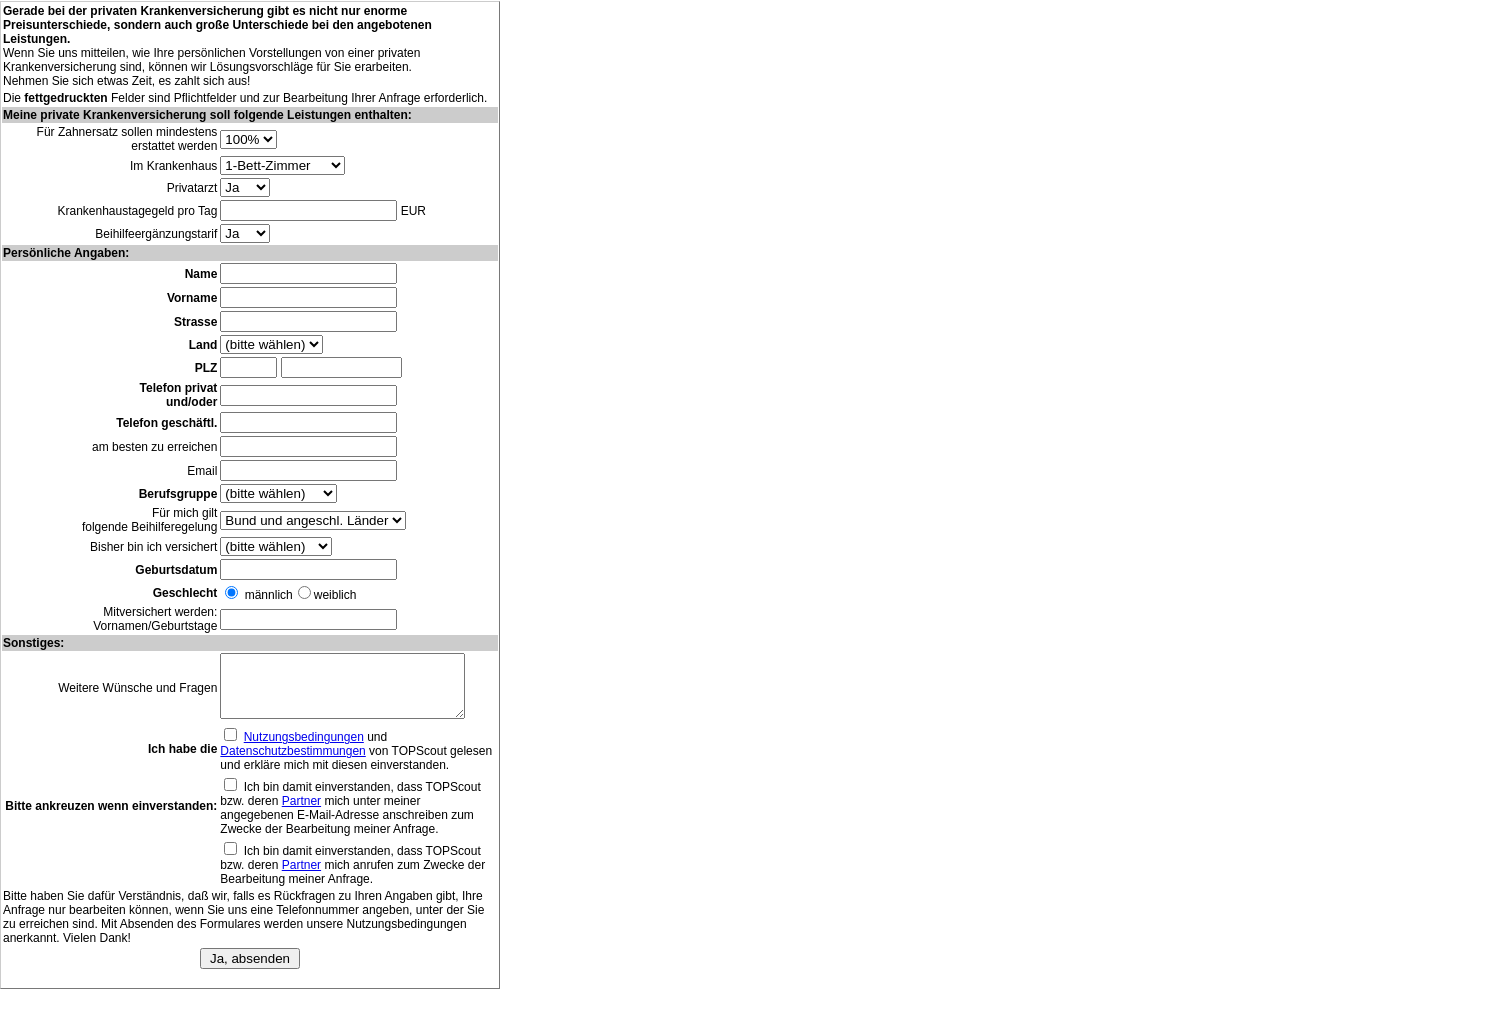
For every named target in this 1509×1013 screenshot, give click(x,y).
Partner (299, 813)
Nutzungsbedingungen (302, 749)
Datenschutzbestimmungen (290, 763)
